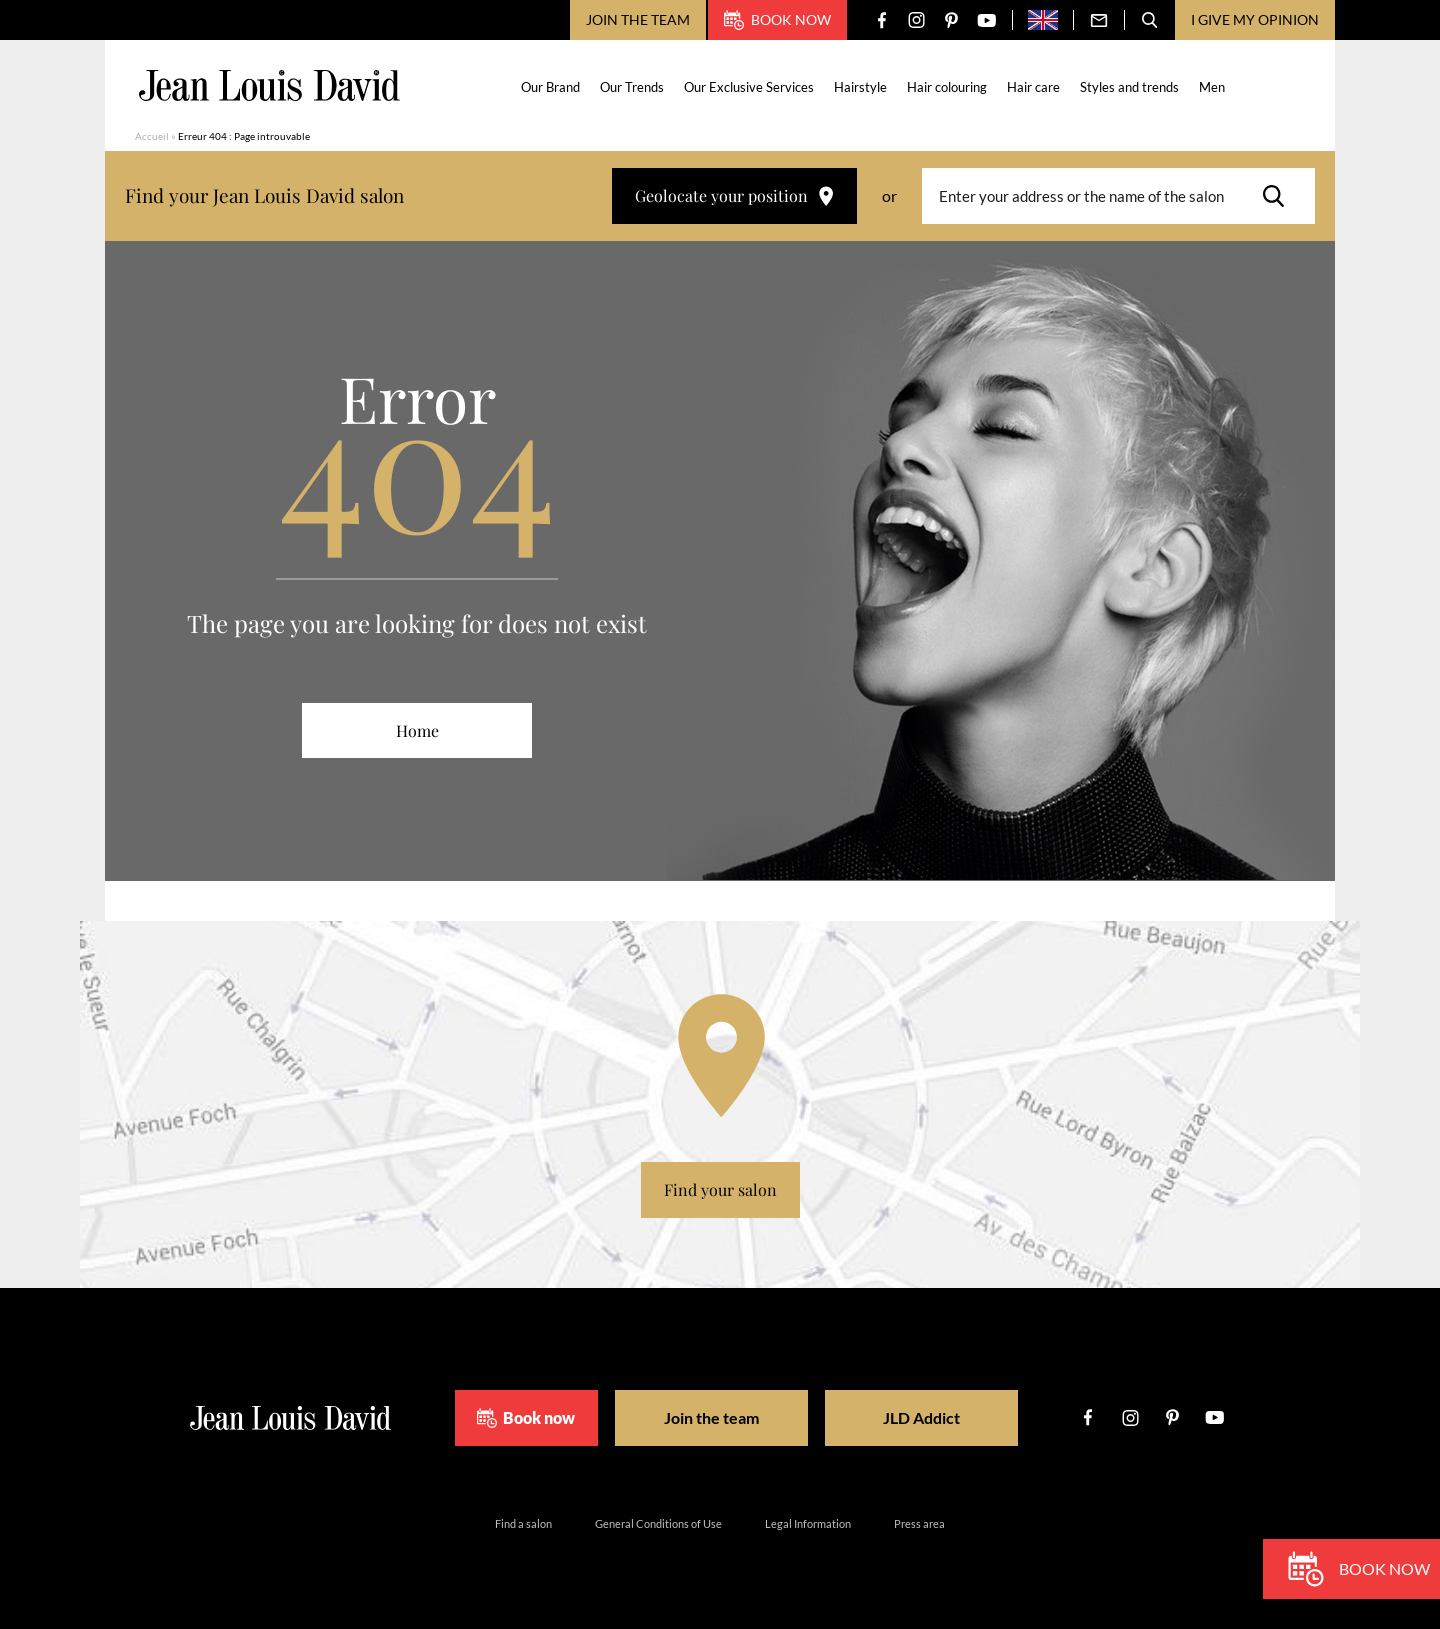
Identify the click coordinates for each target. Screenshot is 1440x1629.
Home (417, 730)
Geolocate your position (734, 195)
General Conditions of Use (658, 1523)
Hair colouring (947, 87)
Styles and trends (1129, 87)
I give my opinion (1255, 19)
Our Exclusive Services (749, 87)
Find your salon (720, 1189)
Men (1212, 87)
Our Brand (550, 87)
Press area (919, 1523)
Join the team (638, 19)
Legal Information (808, 1523)
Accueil (152, 136)
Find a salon (523, 1523)
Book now (777, 20)
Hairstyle (860, 87)
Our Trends (632, 87)
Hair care (1033, 87)
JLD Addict (921, 1417)
